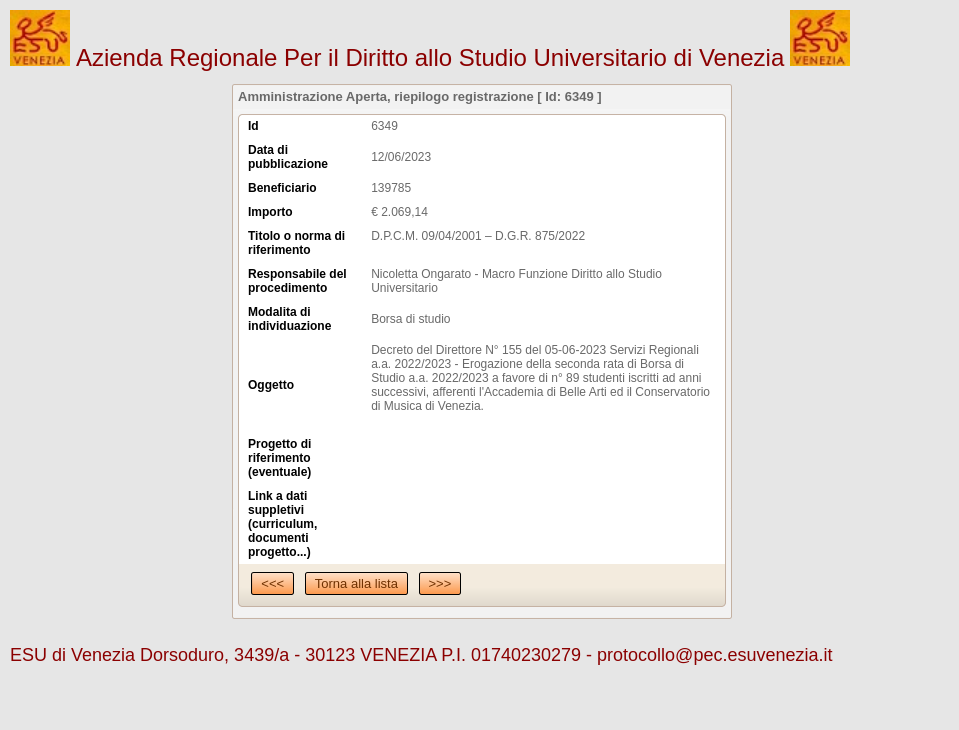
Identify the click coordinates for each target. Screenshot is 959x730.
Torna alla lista (356, 583)
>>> (440, 583)
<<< (272, 583)
